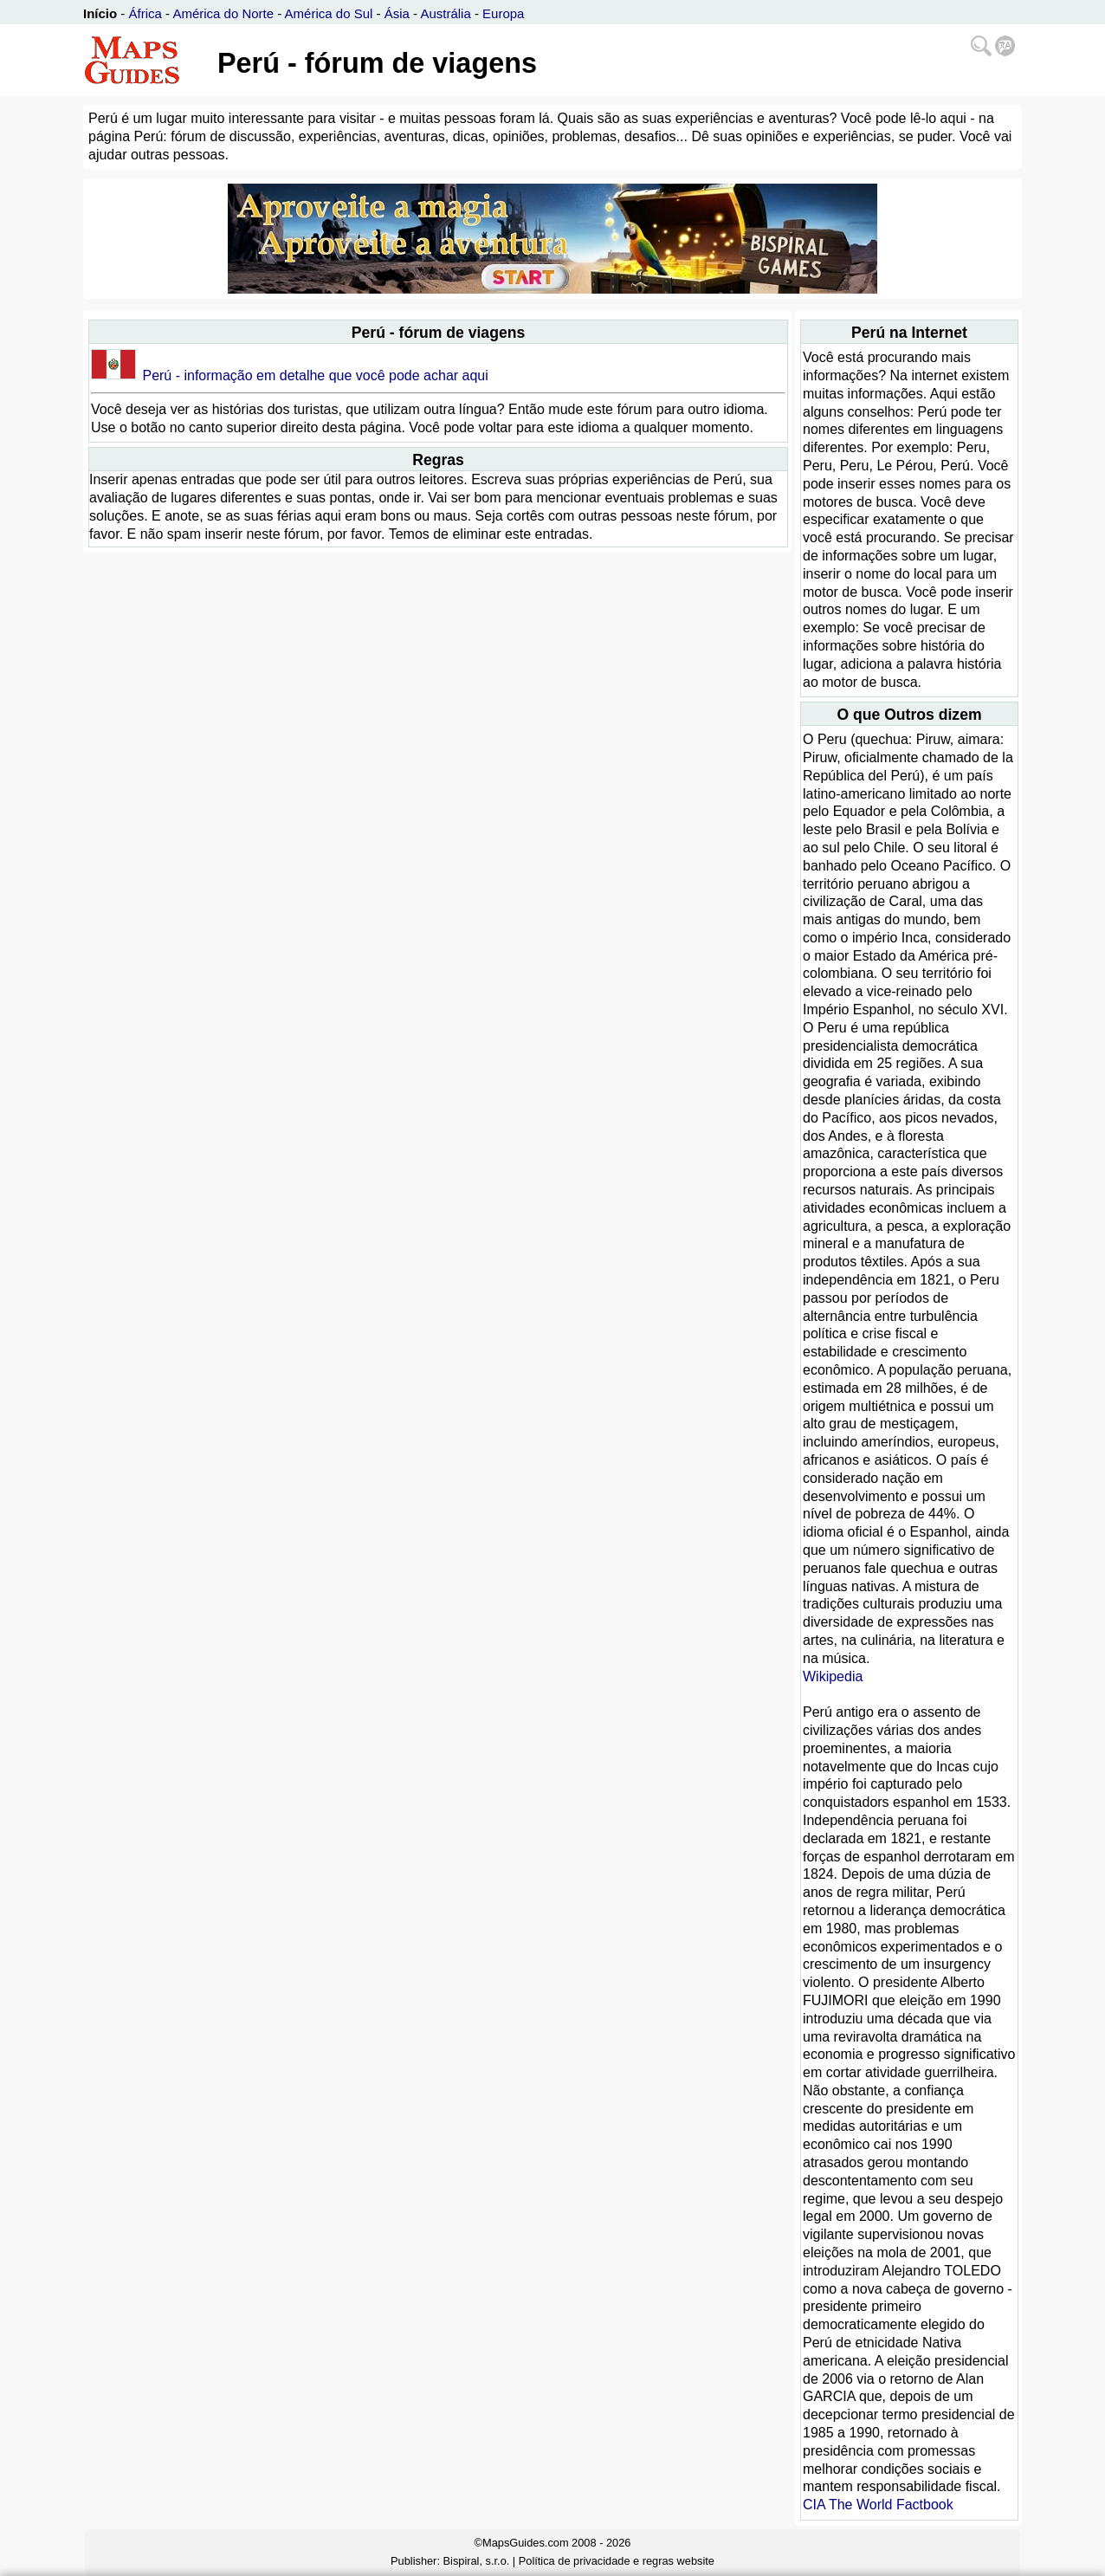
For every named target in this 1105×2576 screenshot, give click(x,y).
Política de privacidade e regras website (616, 2560)
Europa (503, 13)
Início (100, 13)
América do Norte (223, 13)
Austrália (445, 13)
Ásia (397, 13)
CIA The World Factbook (878, 2504)
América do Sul (329, 13)
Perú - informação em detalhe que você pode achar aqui (315, 375)
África (145, 13)
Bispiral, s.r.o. (476, 2560)
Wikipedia (833, 1676)
